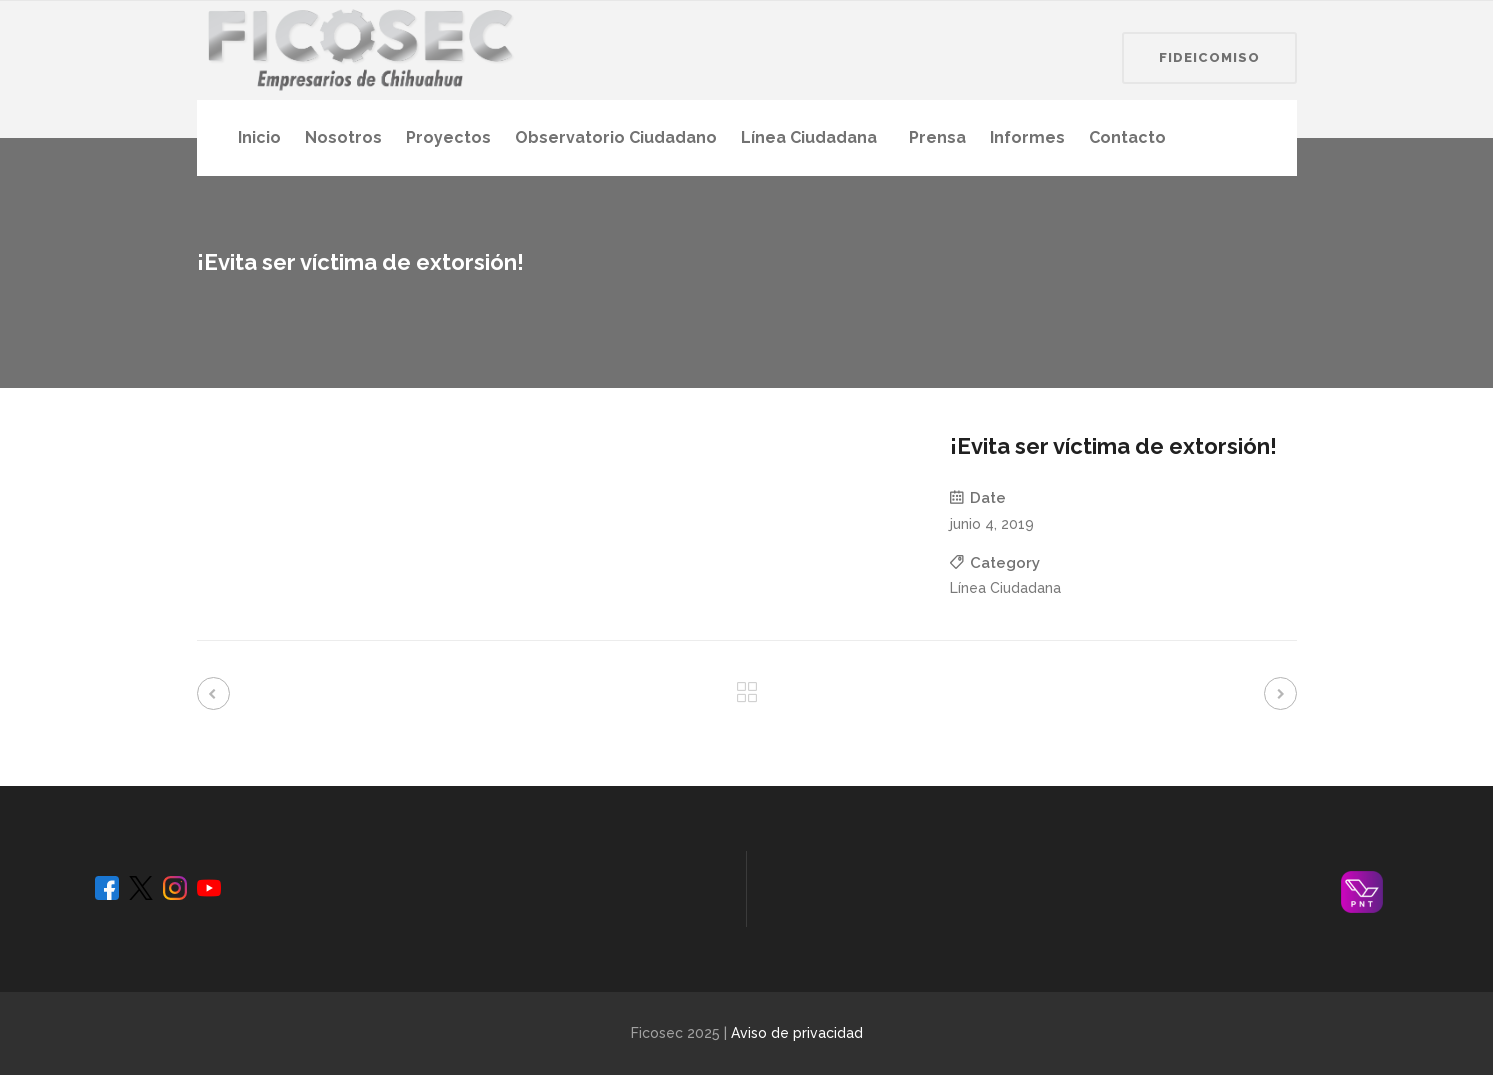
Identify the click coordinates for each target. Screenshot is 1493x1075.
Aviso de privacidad (797, 1033)
